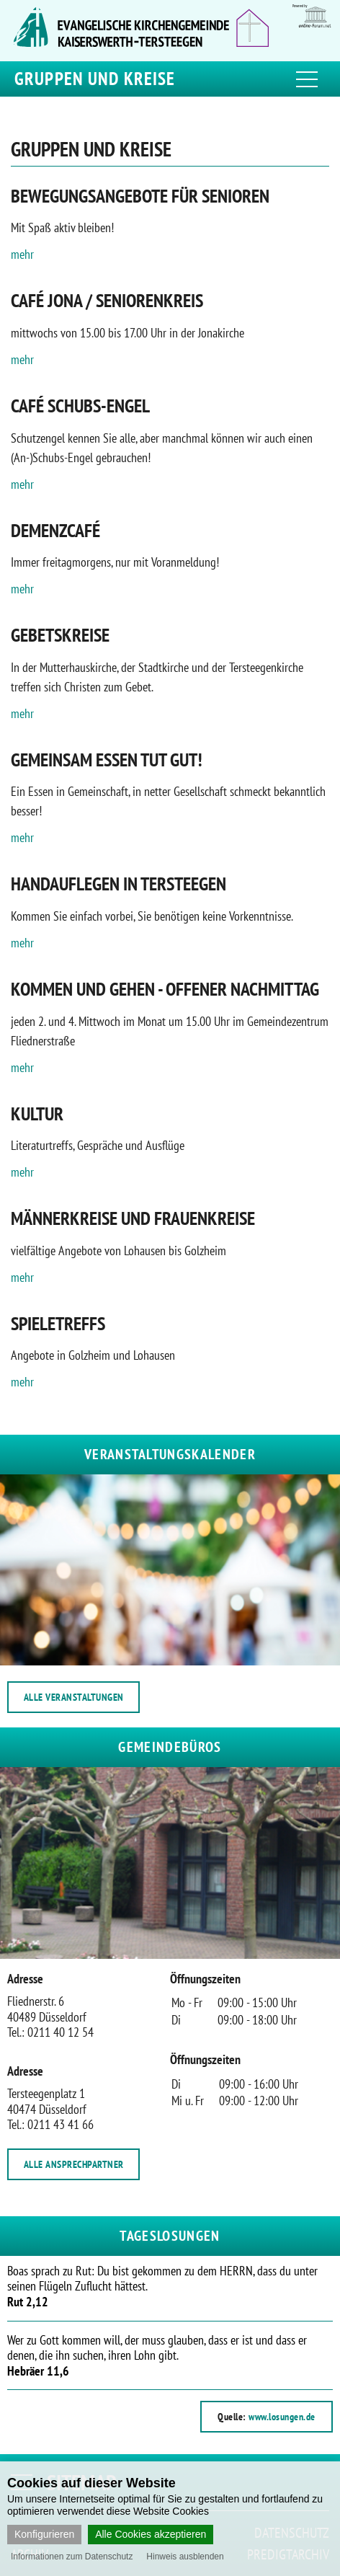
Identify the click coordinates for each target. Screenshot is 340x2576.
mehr (22, 254)
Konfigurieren (44, 2534)
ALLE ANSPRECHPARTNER (74, 2164)
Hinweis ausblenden (184, 2556)
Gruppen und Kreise (95, 78)
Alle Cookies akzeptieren (150, 2534)
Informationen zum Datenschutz (72, 2556)
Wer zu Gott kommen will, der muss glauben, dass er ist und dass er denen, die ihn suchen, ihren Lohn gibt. (157, 2355)
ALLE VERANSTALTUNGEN (74, 1697)
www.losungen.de (282, 2416)
